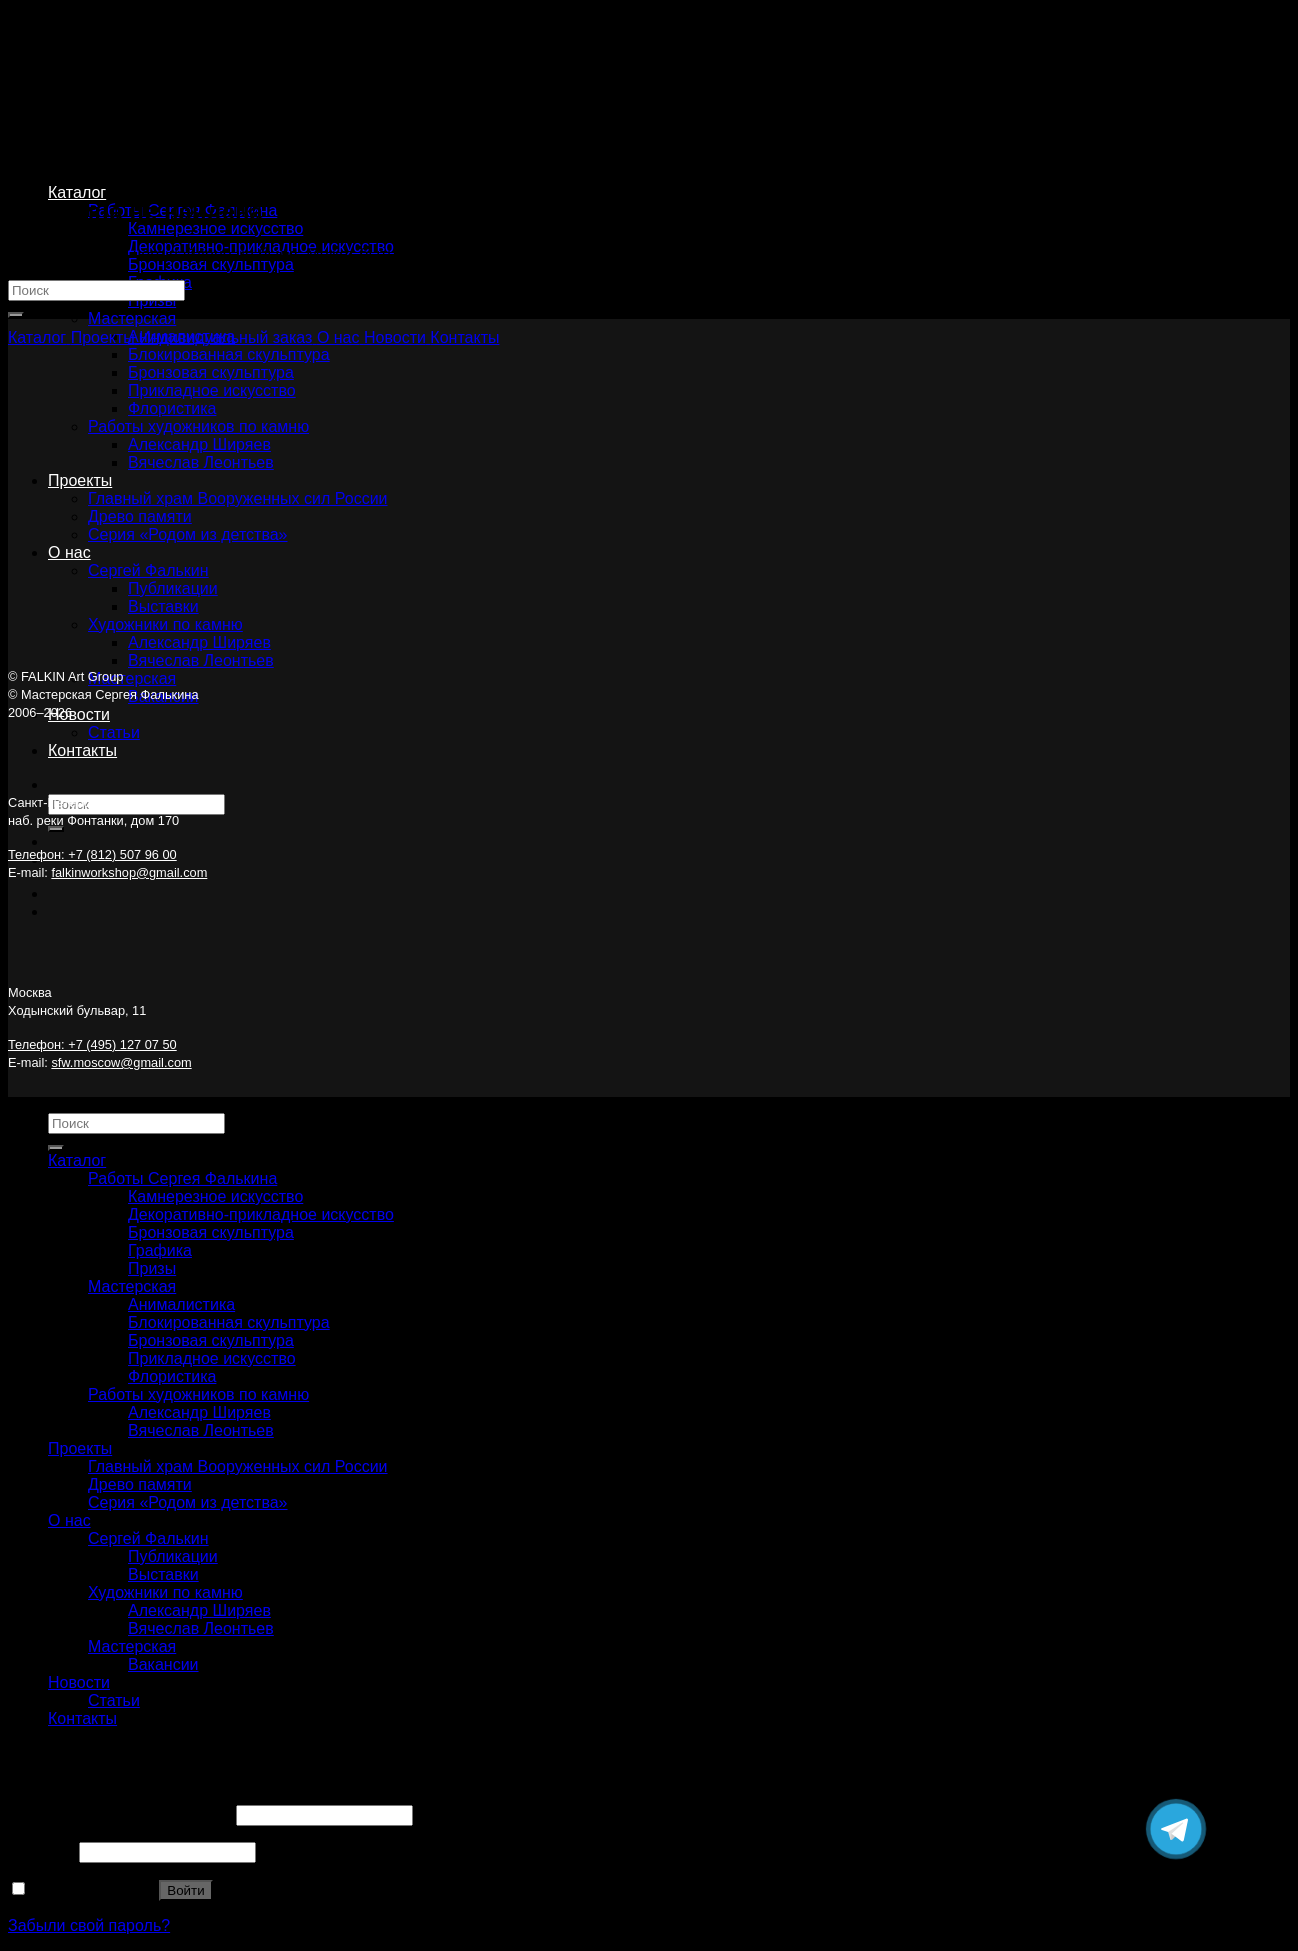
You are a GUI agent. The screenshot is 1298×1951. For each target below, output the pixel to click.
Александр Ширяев (199, 1412)
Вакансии (163, 1664)
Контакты (82, 750)
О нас (69, 1520)
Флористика (172, 1376)
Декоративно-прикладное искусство (261, 1214)
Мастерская (132, 318)
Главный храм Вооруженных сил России (238, 1466)
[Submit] (56, 829)
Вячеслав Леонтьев (201, 660)
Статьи (114, 732)
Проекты (80, 1448)
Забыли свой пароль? (89, 1925)
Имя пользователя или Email (120, 1814)
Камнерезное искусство (215, 228)
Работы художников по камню (198, 1394)
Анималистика (181, 1304)
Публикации (173, 1556)
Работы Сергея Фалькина (182, 1178)
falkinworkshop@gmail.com (129, 872)
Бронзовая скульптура (211, 264)
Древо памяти (140, 1484)
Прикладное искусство (212, 1358)
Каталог (77, 192)
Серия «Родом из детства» (188, 1502)
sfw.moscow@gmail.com (121, 1062)
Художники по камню (165, 1592)
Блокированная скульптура (229, 1322)
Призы (152, 1268)
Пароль (41, 1851)
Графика (160, 1250)
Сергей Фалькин (148, 1538)
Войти (185, 1890)
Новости (79, 714)
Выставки (163, 1574)
